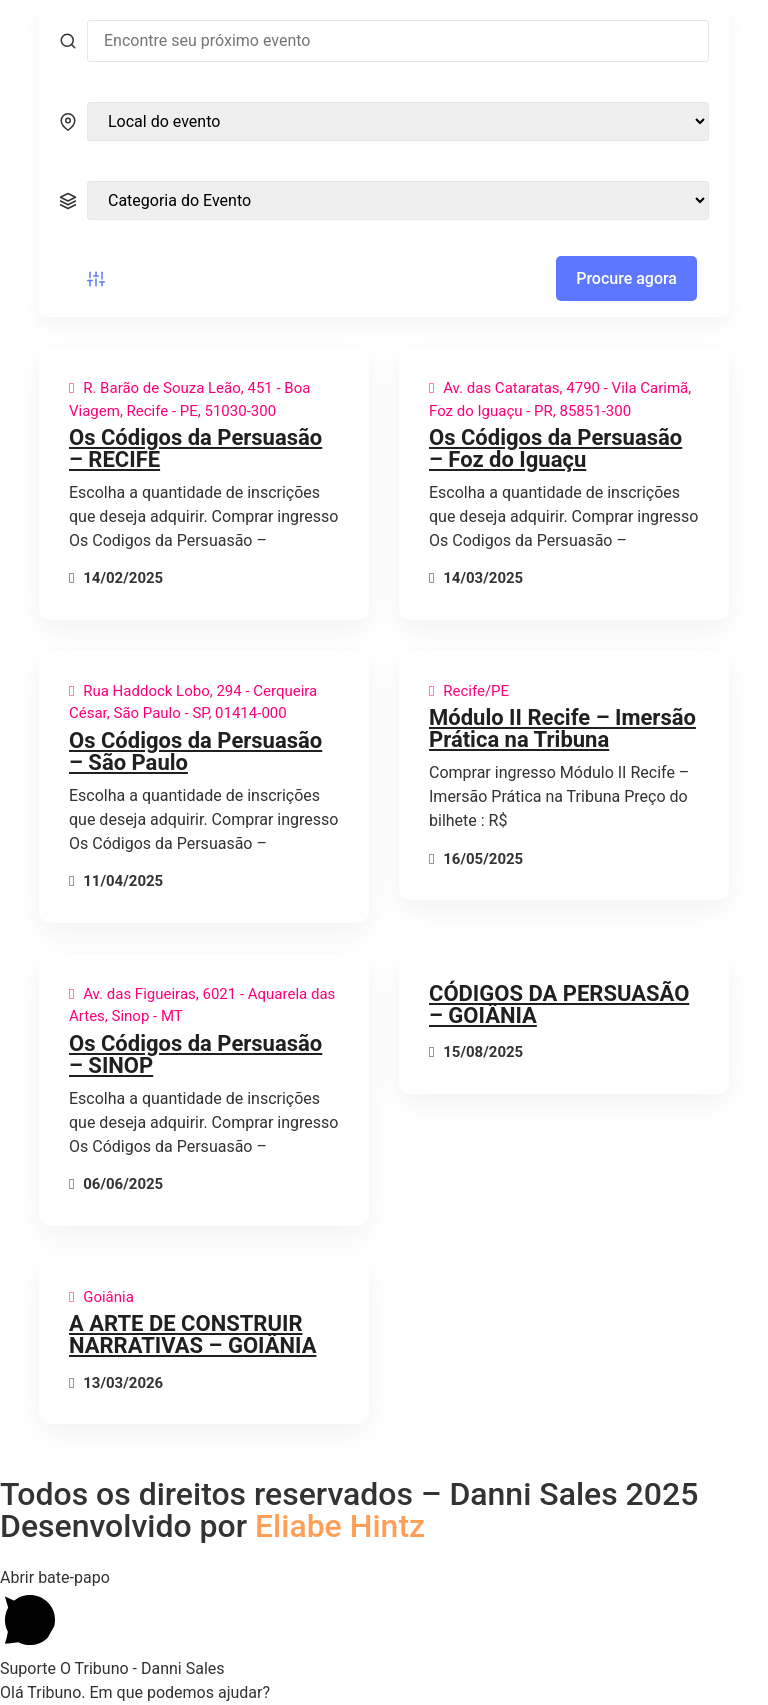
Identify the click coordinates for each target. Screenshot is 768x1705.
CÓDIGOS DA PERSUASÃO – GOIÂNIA (559, 1004)
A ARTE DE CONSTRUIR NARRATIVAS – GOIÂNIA (192, 1334)
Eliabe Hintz (340, 1526)
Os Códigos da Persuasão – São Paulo (195, 751)
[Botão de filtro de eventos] (96, 279)
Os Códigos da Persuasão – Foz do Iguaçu (555, 448)
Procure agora (626, 278)
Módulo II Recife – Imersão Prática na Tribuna (562, 728)
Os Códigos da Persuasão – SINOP (195, 1054)
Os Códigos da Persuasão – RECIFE (195, 448)
